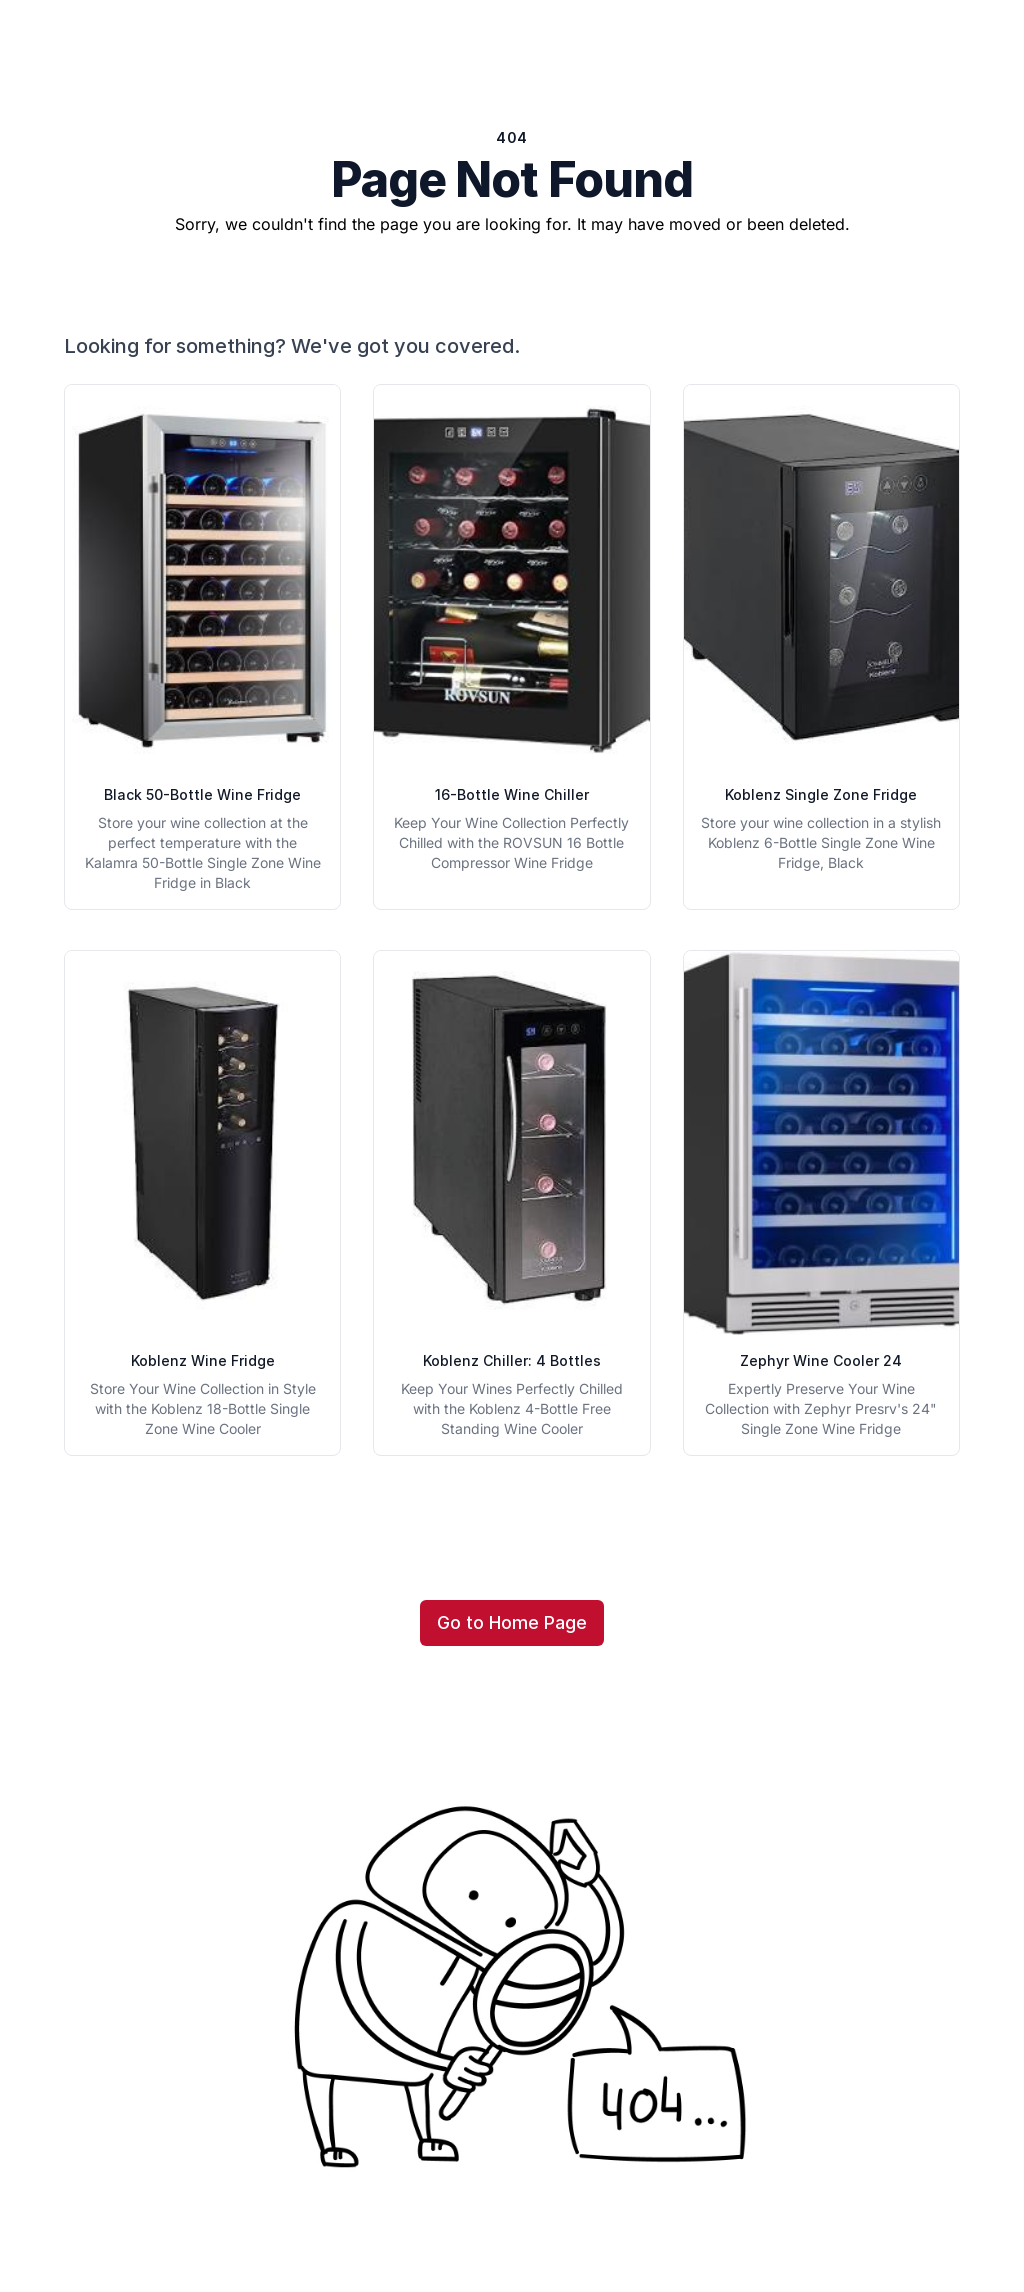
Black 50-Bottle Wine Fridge (202, 794)
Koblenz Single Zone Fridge (821, 794)
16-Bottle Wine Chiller (512, 794)
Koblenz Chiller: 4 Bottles (512, 1360)
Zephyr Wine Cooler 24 (821, 1360)
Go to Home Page (512, 1622)
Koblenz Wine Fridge (203, 1360)
